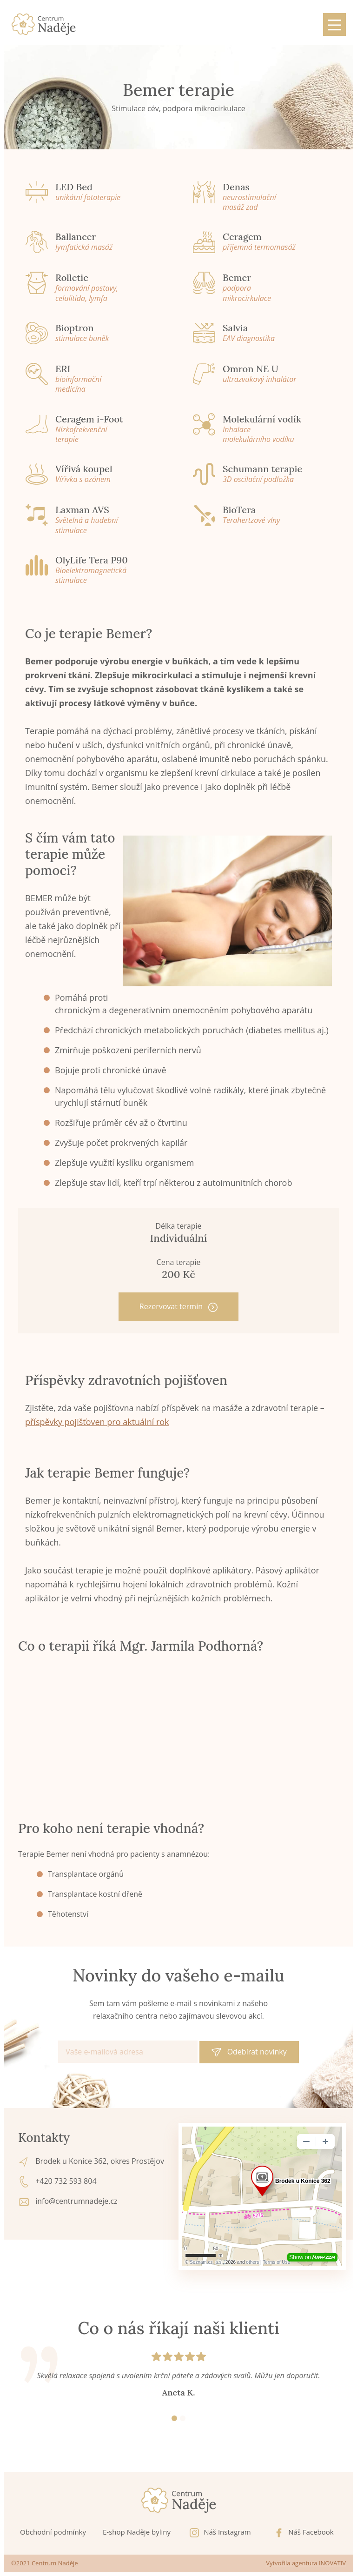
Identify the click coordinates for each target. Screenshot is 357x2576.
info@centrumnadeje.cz (76, 2201)
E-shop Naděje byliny (137, 2531)
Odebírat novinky (249, 2052)
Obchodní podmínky (53, 2531)
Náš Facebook (303, 2532)
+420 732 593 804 (65, 2181)
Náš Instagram (220, 2532)
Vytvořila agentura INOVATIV (306, 2563)
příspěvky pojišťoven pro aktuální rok (97, 1421)
